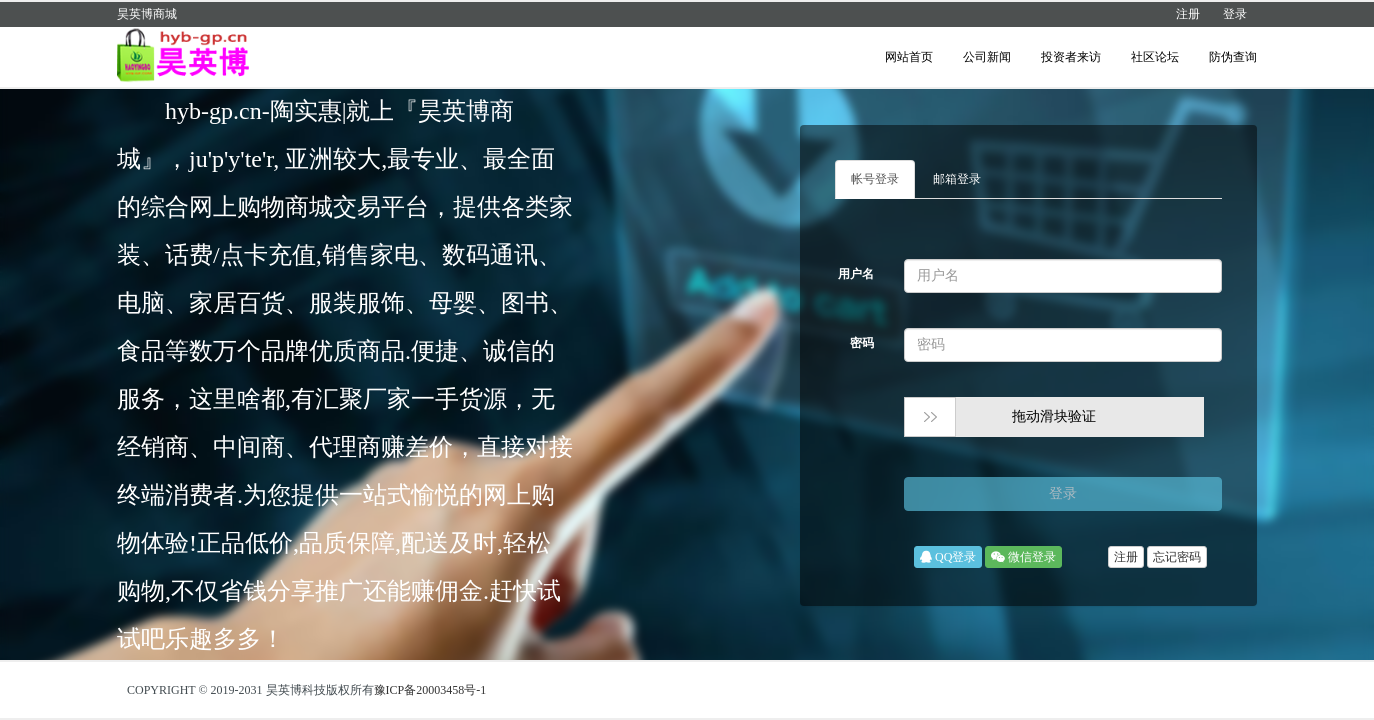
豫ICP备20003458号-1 (430, 690)
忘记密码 (1177, 557)
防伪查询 (1233, 57)
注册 (1188, 14)
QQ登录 (948, 557)
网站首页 (909, 57)
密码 (862, 343)
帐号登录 (875, 179)
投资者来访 (1071, 57)
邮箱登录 (957, 179)
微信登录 (1023, 557)
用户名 (856, 274)
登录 (1235, 14)
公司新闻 (987, 57)
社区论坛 (1155, 57)
